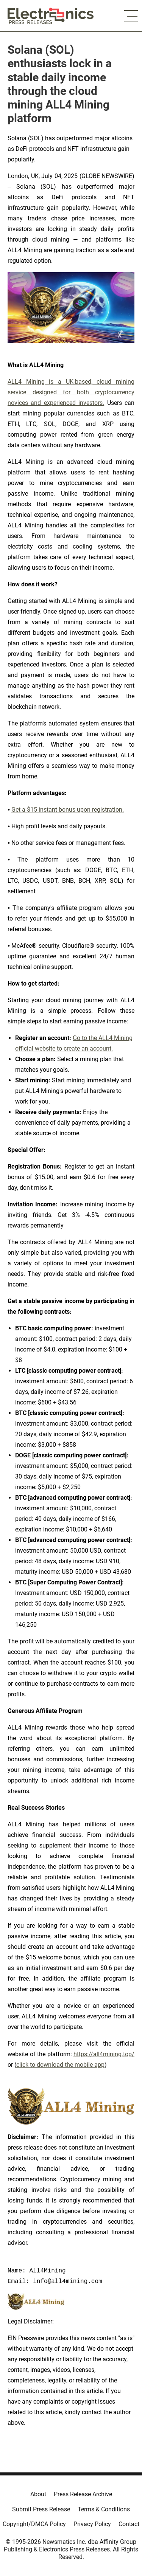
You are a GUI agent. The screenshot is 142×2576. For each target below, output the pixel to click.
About (38, 2494)
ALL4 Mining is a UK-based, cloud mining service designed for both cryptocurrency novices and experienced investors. (71, 392)
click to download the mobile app (60, 2064)
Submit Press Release (41, 2509)
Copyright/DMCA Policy (34, 2524)
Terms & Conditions (104, 2509)
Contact (129, 2524)
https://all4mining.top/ (103, 2054)
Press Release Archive (83, 2494)
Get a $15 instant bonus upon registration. (67, 809)
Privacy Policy (92, 2524)
